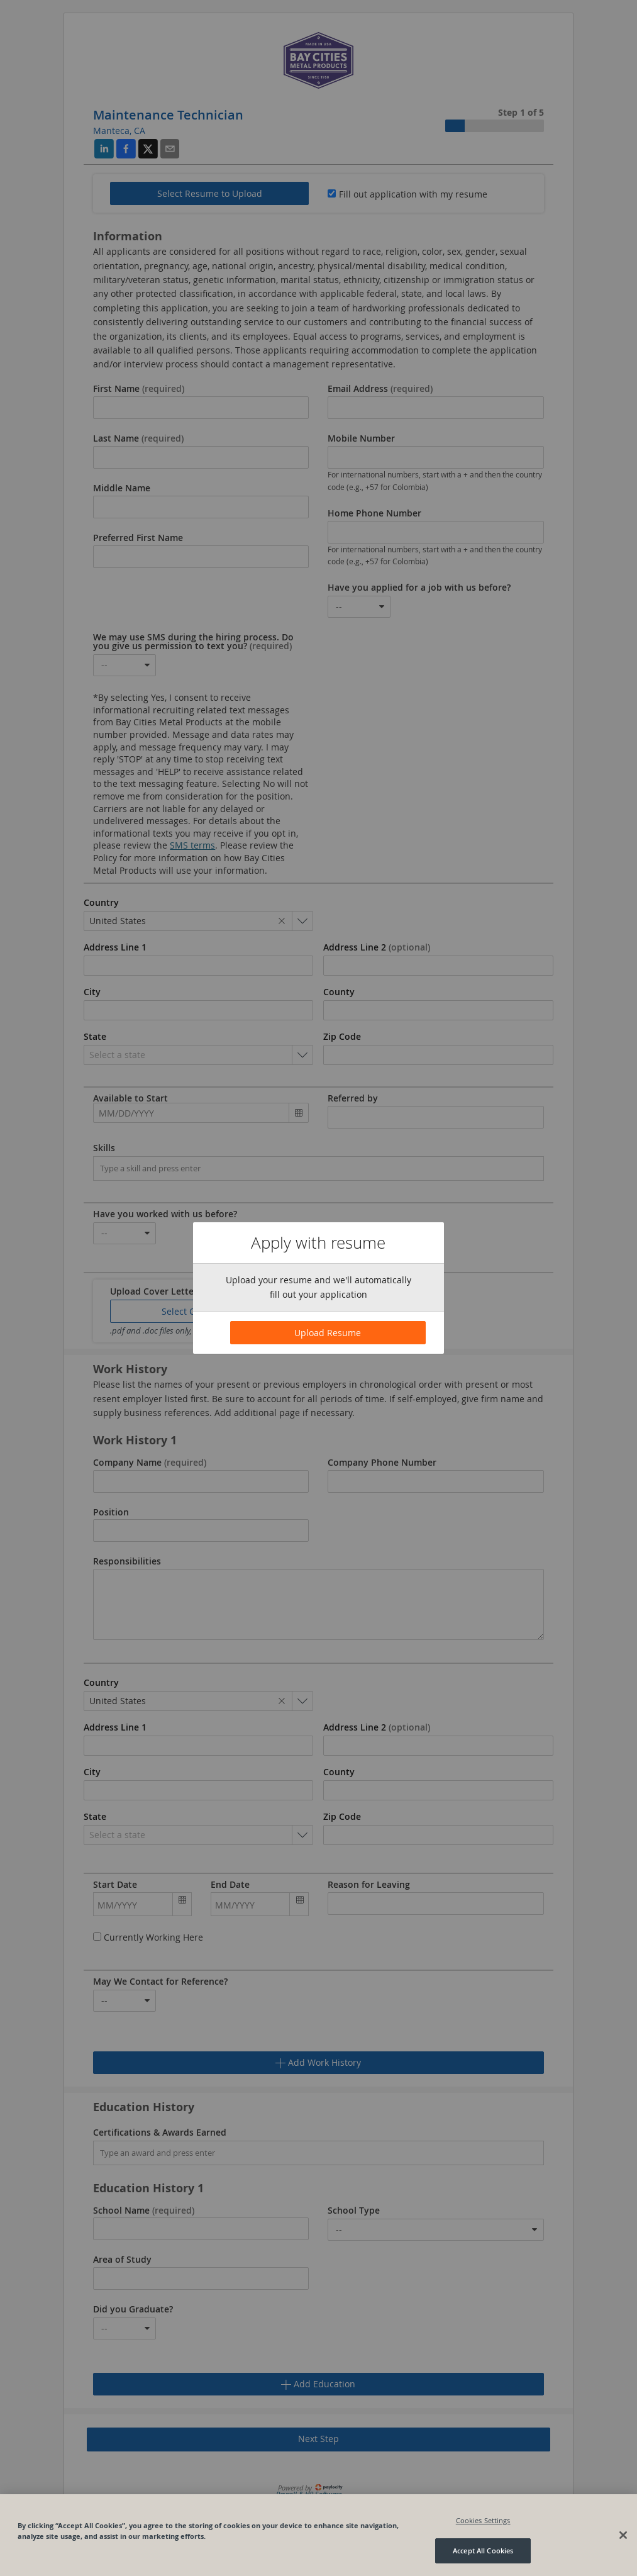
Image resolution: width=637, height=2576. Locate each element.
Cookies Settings (483, 2520)
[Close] (623, 2535)
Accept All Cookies (483, 2550)
